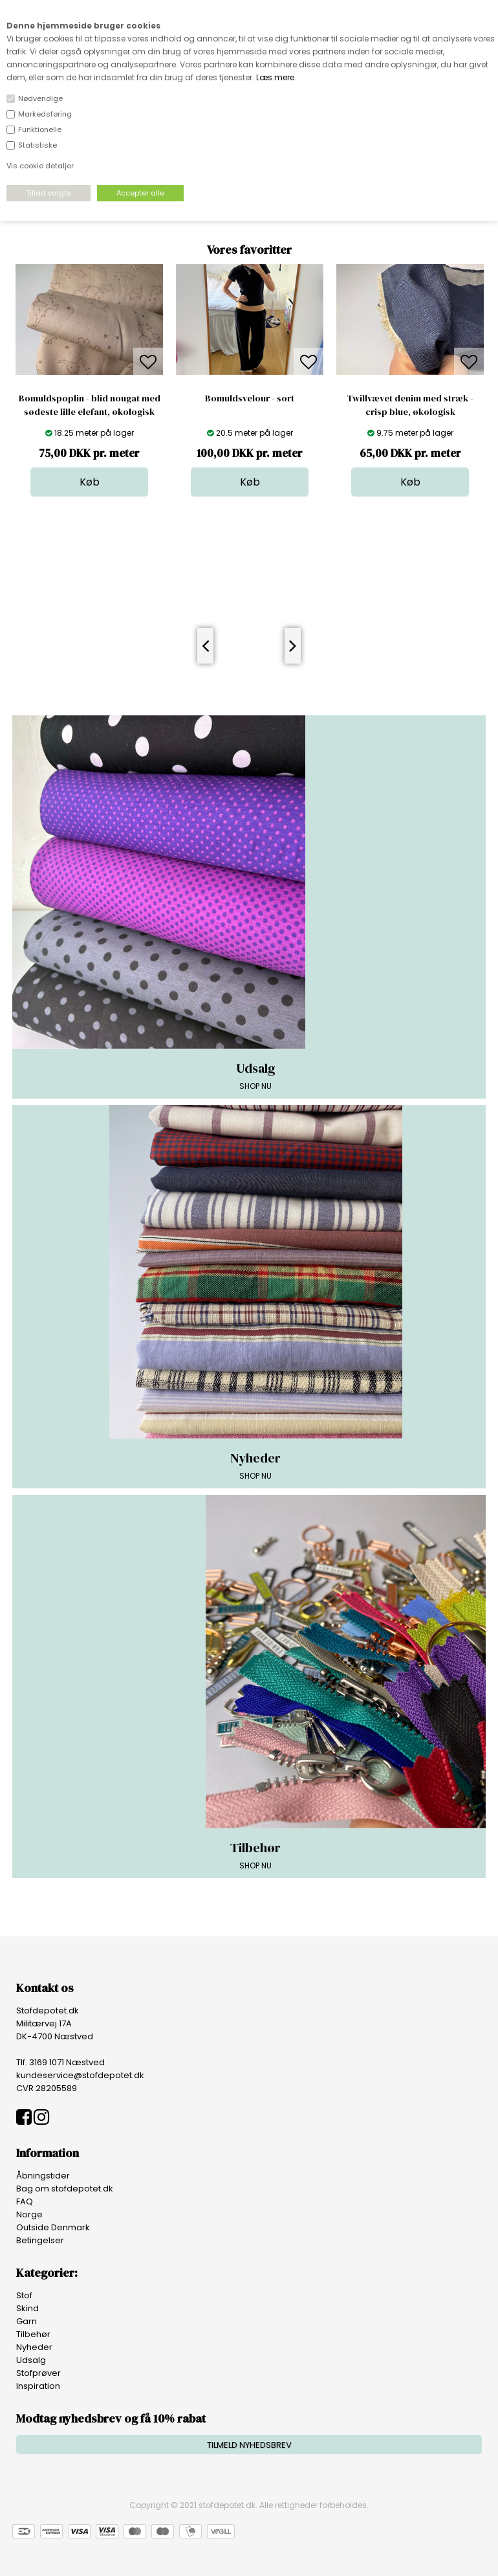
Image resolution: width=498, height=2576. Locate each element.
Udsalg (31, 2360)
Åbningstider (43, 2175)
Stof (24, 2295)
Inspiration (38, 2386)
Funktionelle (39, 129)
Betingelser (40, 2240)
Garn (26, 2321)
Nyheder (34, 2347)
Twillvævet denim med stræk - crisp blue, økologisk (410, 405)
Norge (29, 2214)
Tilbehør (33, 2334)
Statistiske (37, 145)
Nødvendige (40, 98)
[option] (89, 380)
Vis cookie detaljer (40, 166)
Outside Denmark (53, 2227)
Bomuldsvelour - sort (249, 398)
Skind (27, 2308)
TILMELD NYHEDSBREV (249, 2445)
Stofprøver (38, 2373)
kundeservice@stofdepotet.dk (80, 2075)
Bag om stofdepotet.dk (64, 2188)
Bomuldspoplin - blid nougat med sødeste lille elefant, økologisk (89, 405)
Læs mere (275, 77)
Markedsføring (45, 114)
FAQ (24, 2201)
